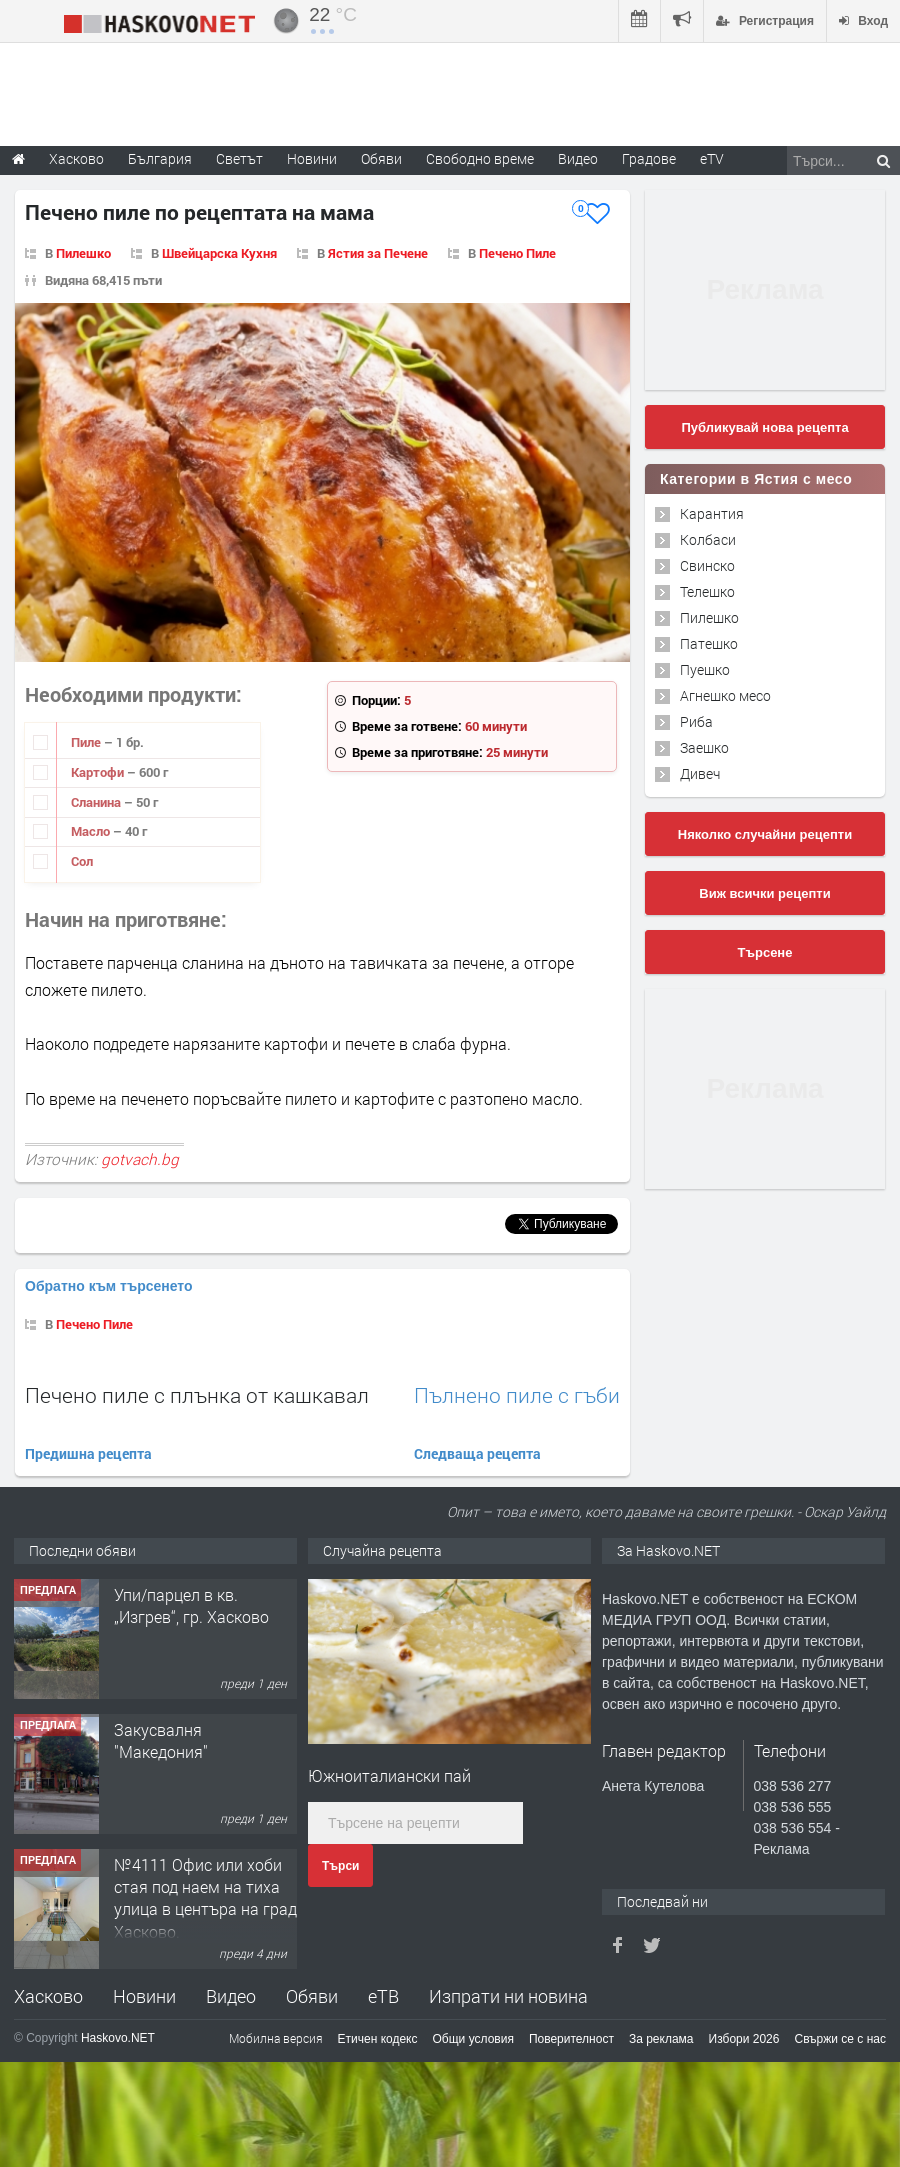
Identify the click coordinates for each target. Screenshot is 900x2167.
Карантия (712, 513)
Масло (92, 831)
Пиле (87, 742)
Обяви (312, 1996)
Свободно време (480, 158)
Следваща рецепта (477, 1453)
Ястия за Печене (378, 253)
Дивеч (700, 773)
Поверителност (571, 2039)
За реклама (661, 2039)
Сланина (97, 802)
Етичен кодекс (378, 2039)
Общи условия (473, 2039)
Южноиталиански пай (389, 1775)
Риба (696, 721)
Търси (340, 1866)
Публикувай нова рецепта (764, 427)
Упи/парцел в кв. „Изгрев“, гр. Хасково (191, 1605)
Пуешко (705, 669)
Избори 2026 (744, 2039)
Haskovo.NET (118, 2038)
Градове (649, 158)
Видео (231, 1996)
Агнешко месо (725, 695)
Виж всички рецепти (764, 893)
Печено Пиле (517, 253)
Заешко (704, 747)
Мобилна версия (276, 2038)
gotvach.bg (140, 1159)
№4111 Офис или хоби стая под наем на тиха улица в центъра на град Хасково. (205, 1898)
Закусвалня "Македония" (161, 1740)
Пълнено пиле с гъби (517, 1395)
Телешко (707, 591)
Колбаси (708, 539)
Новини (312, 158)
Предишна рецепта (88, 1453)
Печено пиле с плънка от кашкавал (197, 1395)
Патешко (709, 643)
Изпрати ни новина (508, 1996)
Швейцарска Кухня (219, 253)
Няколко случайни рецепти (765, 834)
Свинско (707, 565)
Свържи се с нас (840, 2039)
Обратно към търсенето (109, 1286)
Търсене (765, 952)
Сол (82, 861)
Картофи (99, 772)
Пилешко (83, 253)
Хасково (48, 1996)
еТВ (383, 1996)
